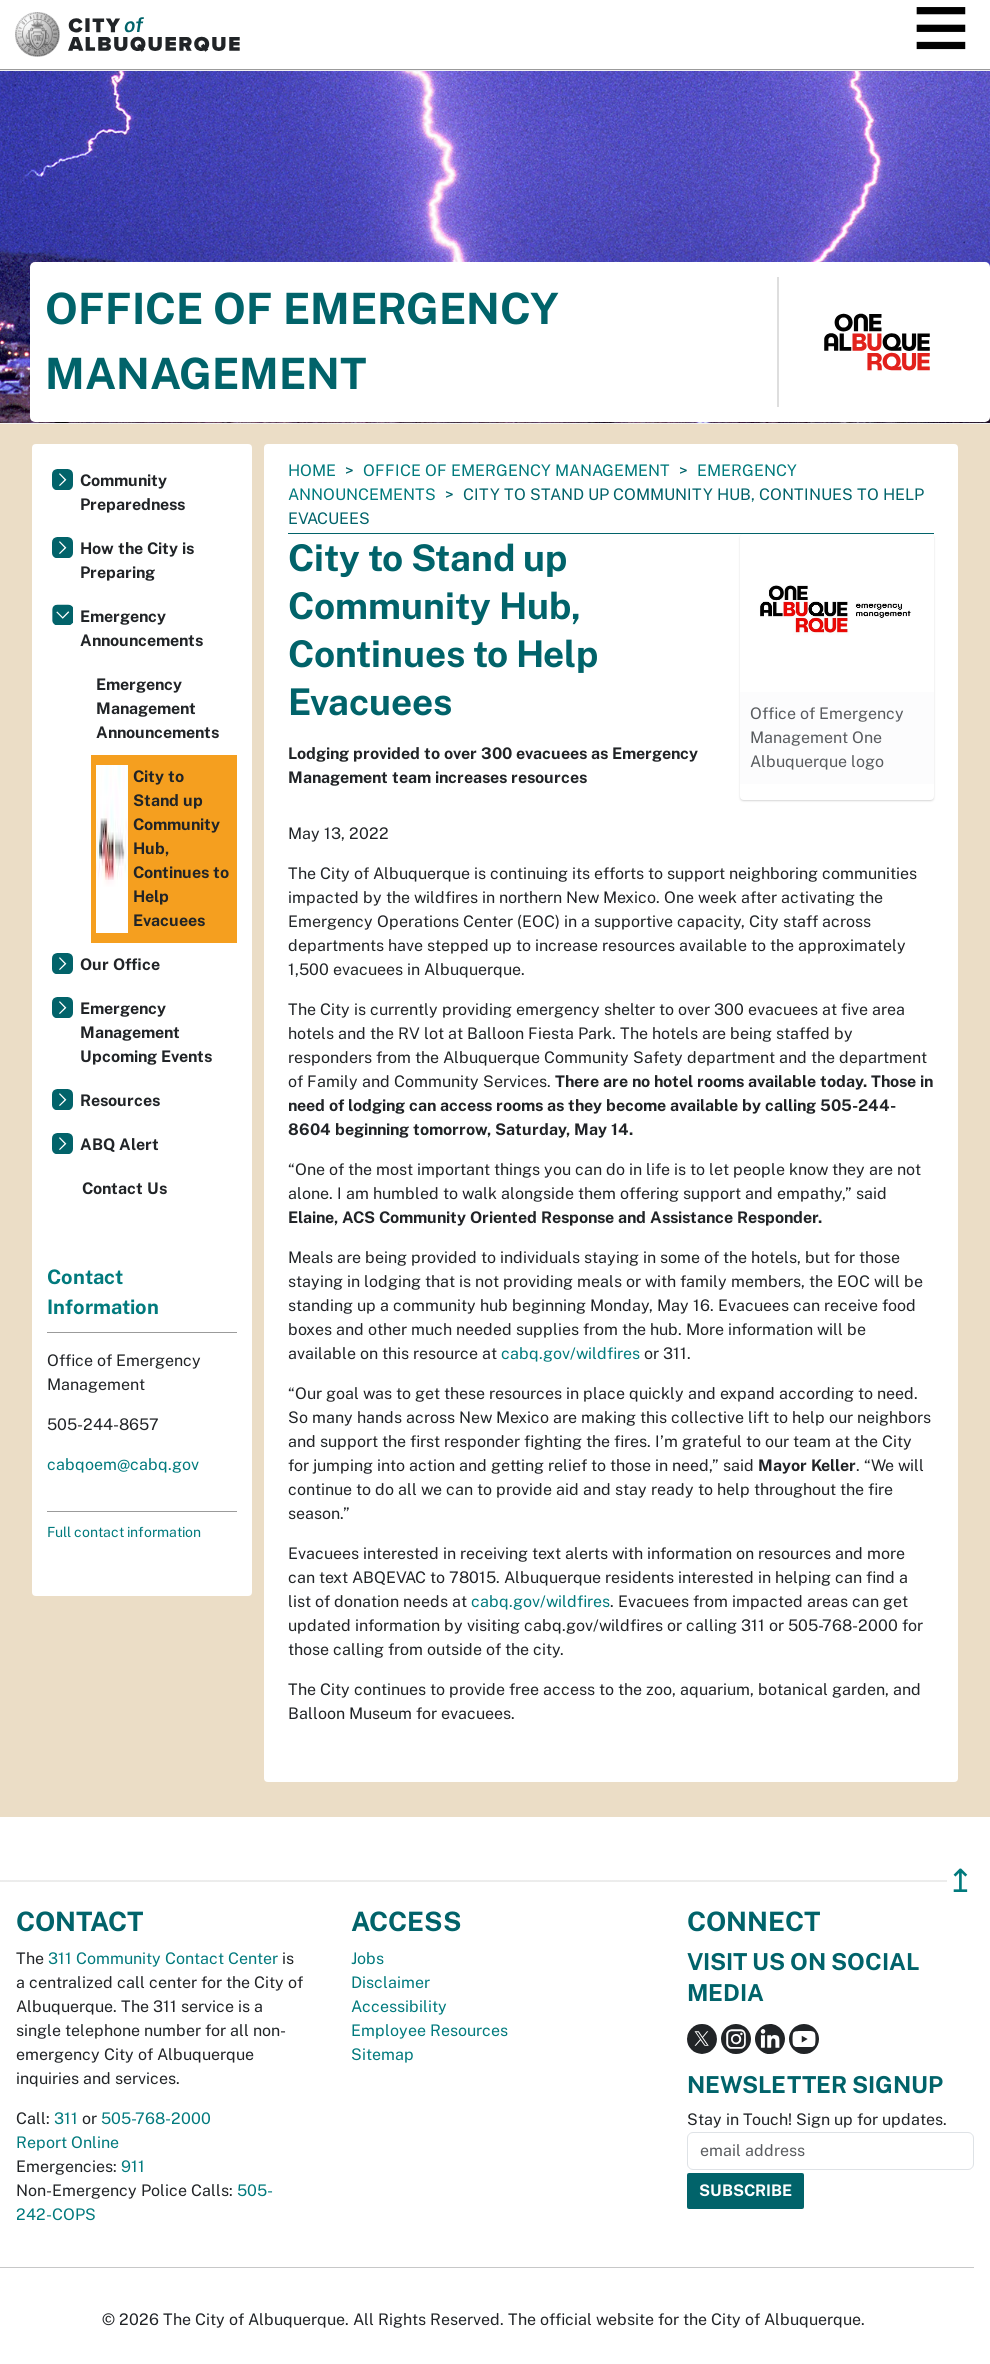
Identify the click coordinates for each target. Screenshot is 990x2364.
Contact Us (124, 1188)
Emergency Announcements (141, 628)
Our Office (120, 964)
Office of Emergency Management (516, 470)
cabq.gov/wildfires (570, 1353)
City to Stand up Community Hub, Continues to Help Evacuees (162, 849)
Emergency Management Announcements (157, 708)
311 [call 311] (66, 2118)
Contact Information (103, 1292)
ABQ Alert (119, 1144)
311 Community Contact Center (163, 1958)
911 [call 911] (133, 2166)
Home (312, 470)
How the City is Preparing (137, 560)
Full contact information (124, 1532)
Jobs (367, 1958)
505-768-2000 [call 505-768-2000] (156, 2118)
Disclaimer (390, 1982)
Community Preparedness (132, 492)
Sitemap (382, 2054)
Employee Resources (429, 2030)
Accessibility (399, 2006)
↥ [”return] (960, 1880)
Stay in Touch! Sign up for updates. (817, 2119)
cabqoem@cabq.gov (123, 1464)
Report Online (67, 2142)
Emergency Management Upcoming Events (146, 1032)
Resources (120, 1100)
